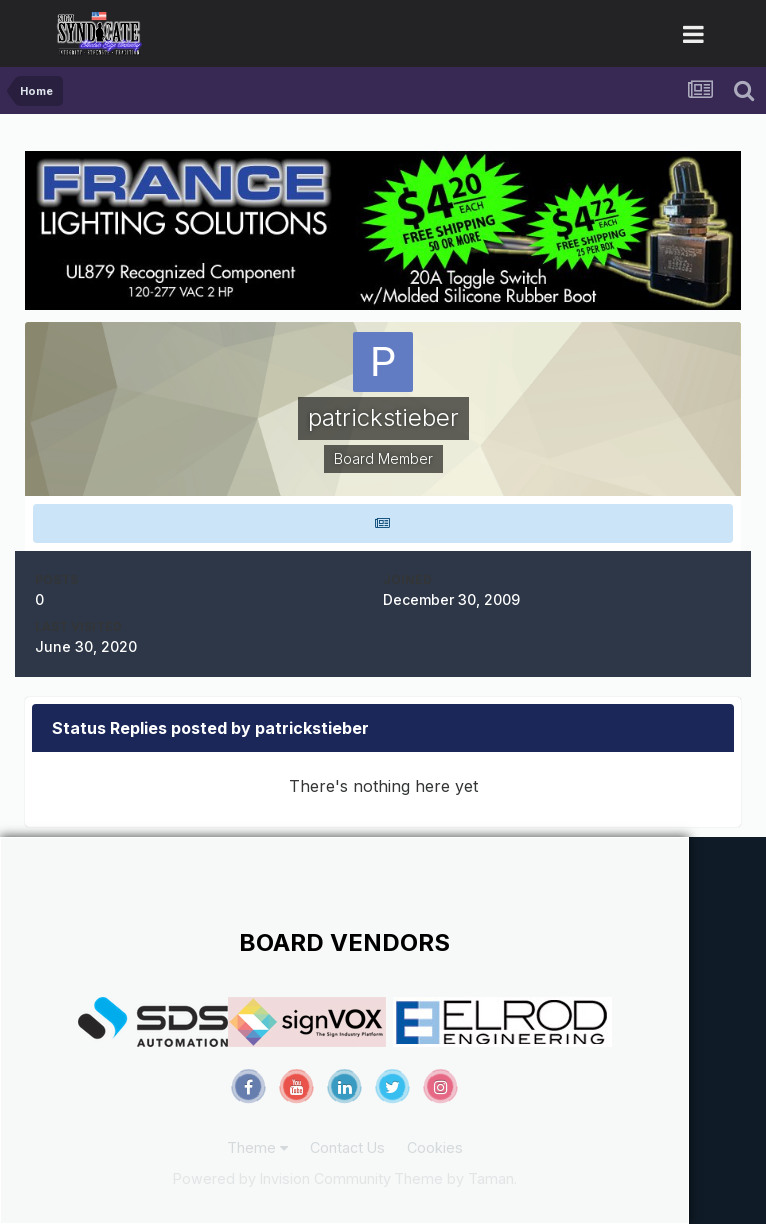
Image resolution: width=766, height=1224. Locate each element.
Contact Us (347, 1147)
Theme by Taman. (455, 1178)
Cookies (435, 1147)
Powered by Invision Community (282, 1178)
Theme (257, 1147)
